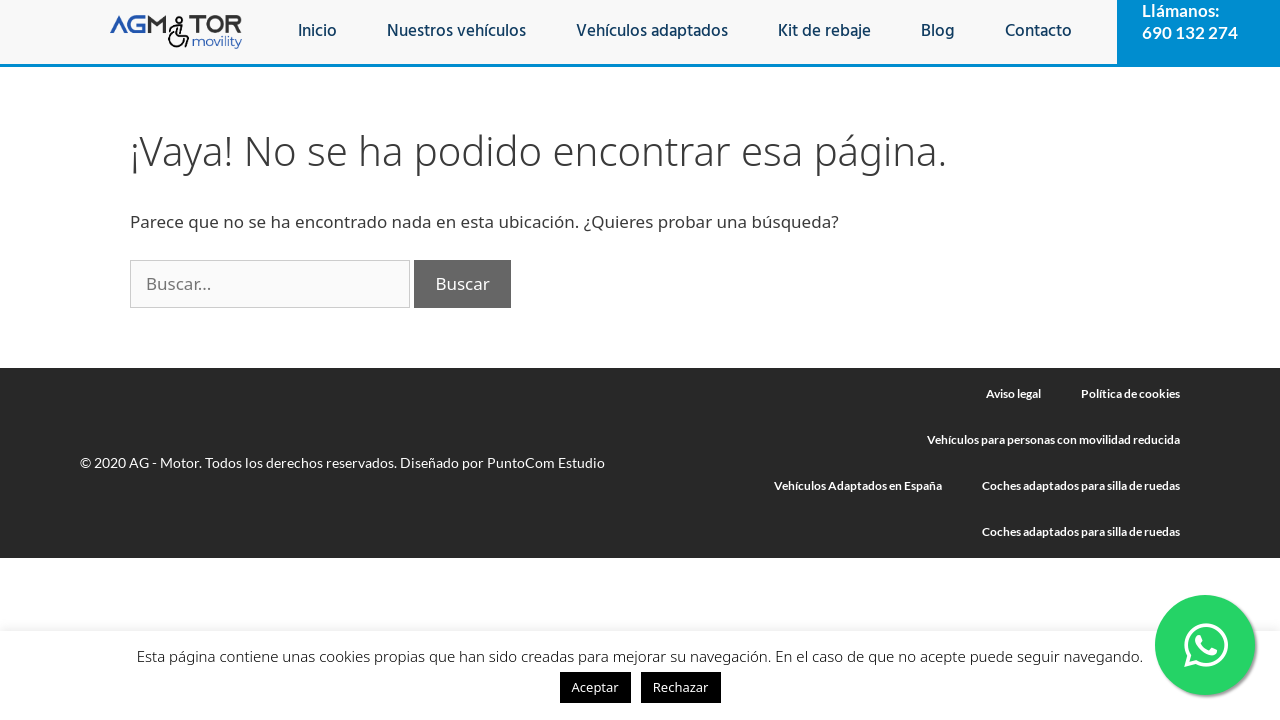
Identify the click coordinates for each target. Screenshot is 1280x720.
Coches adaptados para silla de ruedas (1081, 485)
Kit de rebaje (824, 31)
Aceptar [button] (595, 687)
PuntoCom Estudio (546, 462)
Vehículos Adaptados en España (858, 485)
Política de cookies (1130, 393)
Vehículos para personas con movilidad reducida (1053, 439)
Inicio (317, 31)
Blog (938, 31)
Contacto (1038, 31)
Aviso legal (1013, 393)
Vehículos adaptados (652, 31)
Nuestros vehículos (456, 31)
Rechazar (681, 687)
